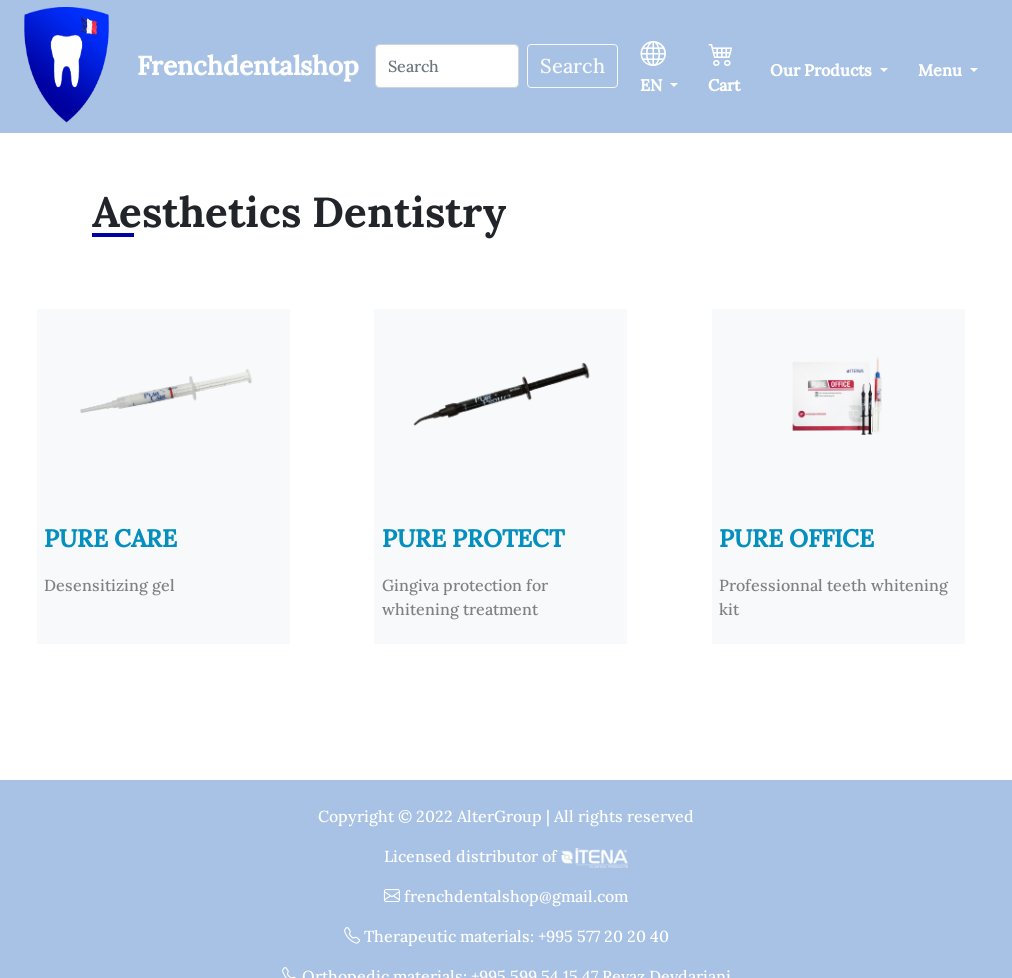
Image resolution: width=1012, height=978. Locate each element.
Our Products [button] (823, 70)
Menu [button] (942, 70)
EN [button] (653, 65)
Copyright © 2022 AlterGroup (432, 816)
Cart (724, 65)
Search (572, 65)
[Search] (447, 66)
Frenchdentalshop (248, 65)
